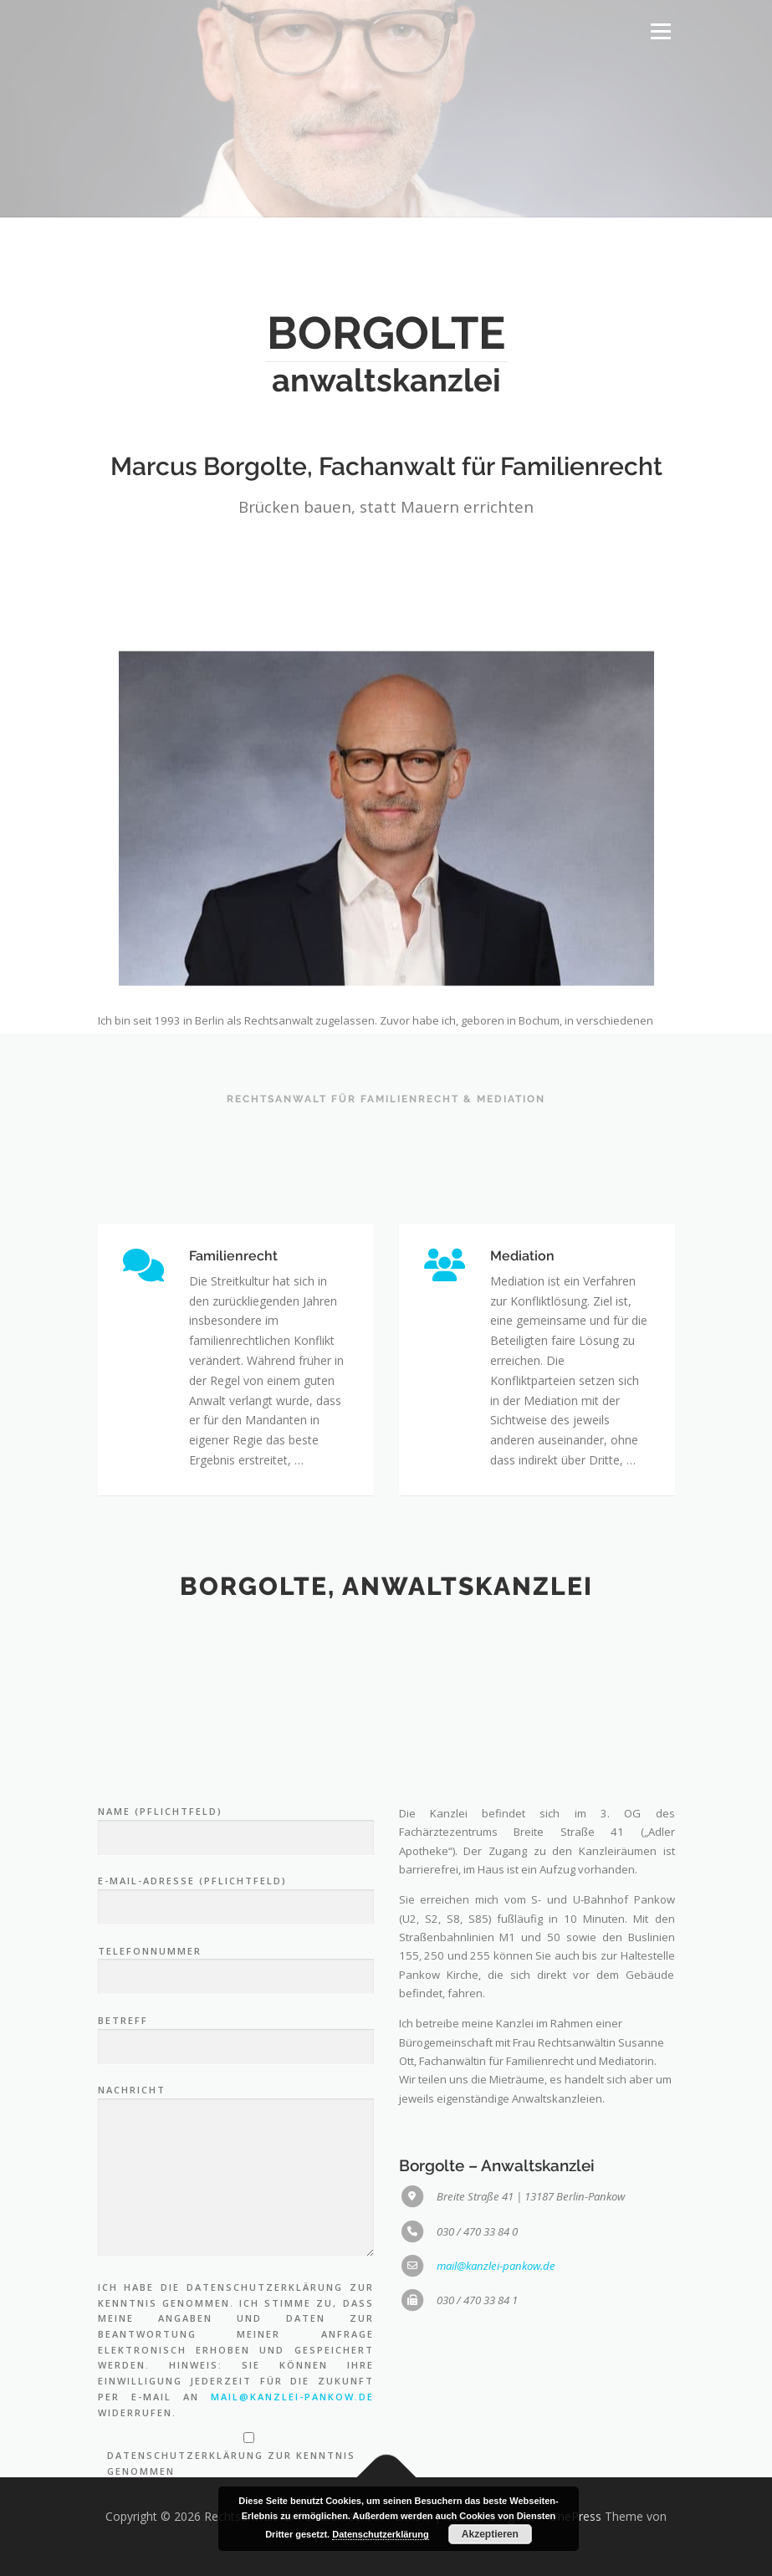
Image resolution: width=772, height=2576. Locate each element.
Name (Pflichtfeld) (236, 2074)
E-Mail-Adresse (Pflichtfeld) (236, 2144)
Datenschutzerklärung (380, 2534)
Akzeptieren (490, 2534)
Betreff (236, 2282)
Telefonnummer (236, 2213)
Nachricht (236, 2421)
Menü (660, 30)
